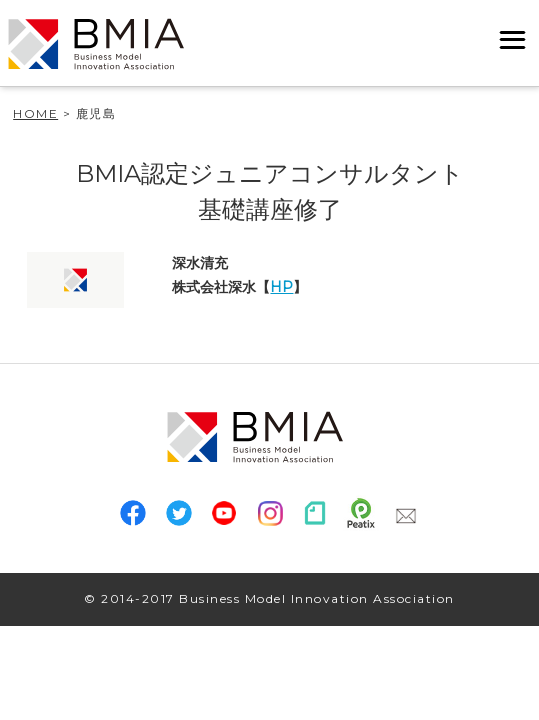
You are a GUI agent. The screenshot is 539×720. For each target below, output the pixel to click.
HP (281, 287)
